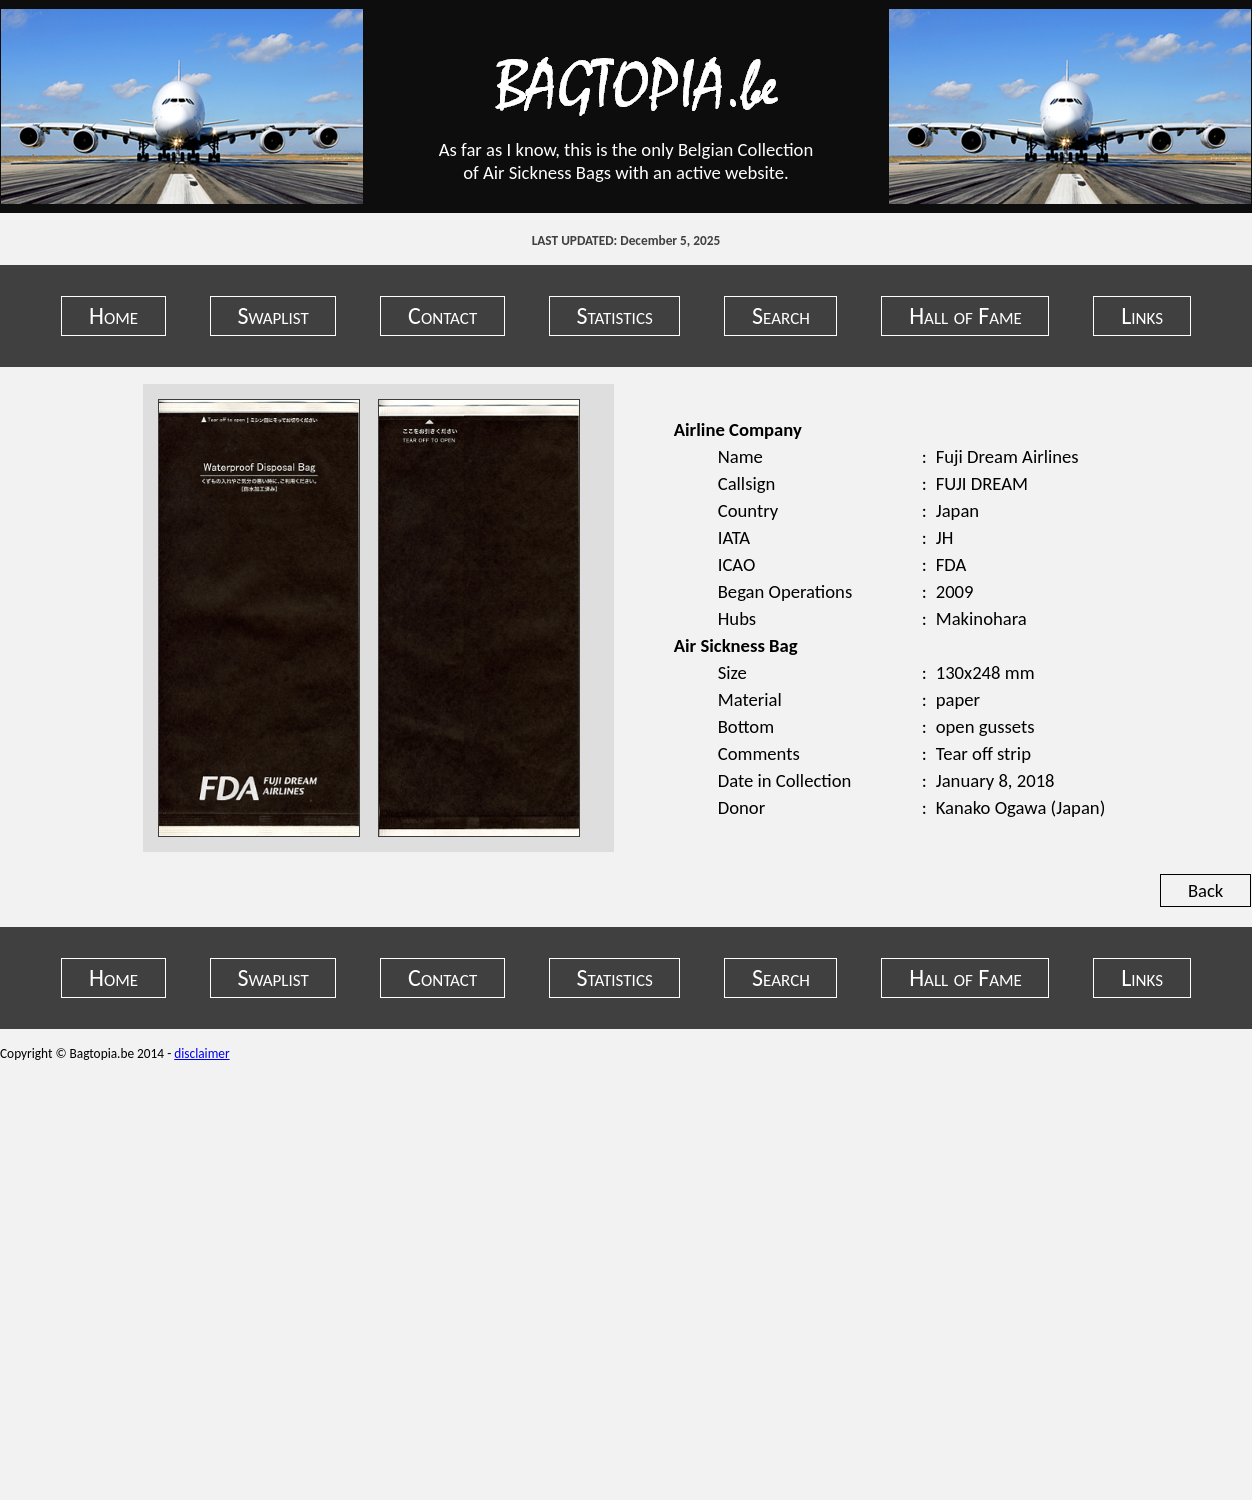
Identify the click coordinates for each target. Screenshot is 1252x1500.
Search (781, 315)
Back (1205, 890)
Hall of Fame (965, 315)
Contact (442, 315)
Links (1142, 315)
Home (113, 315)
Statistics (615, 315)
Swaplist (272, 315)
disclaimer (201, 1053)
